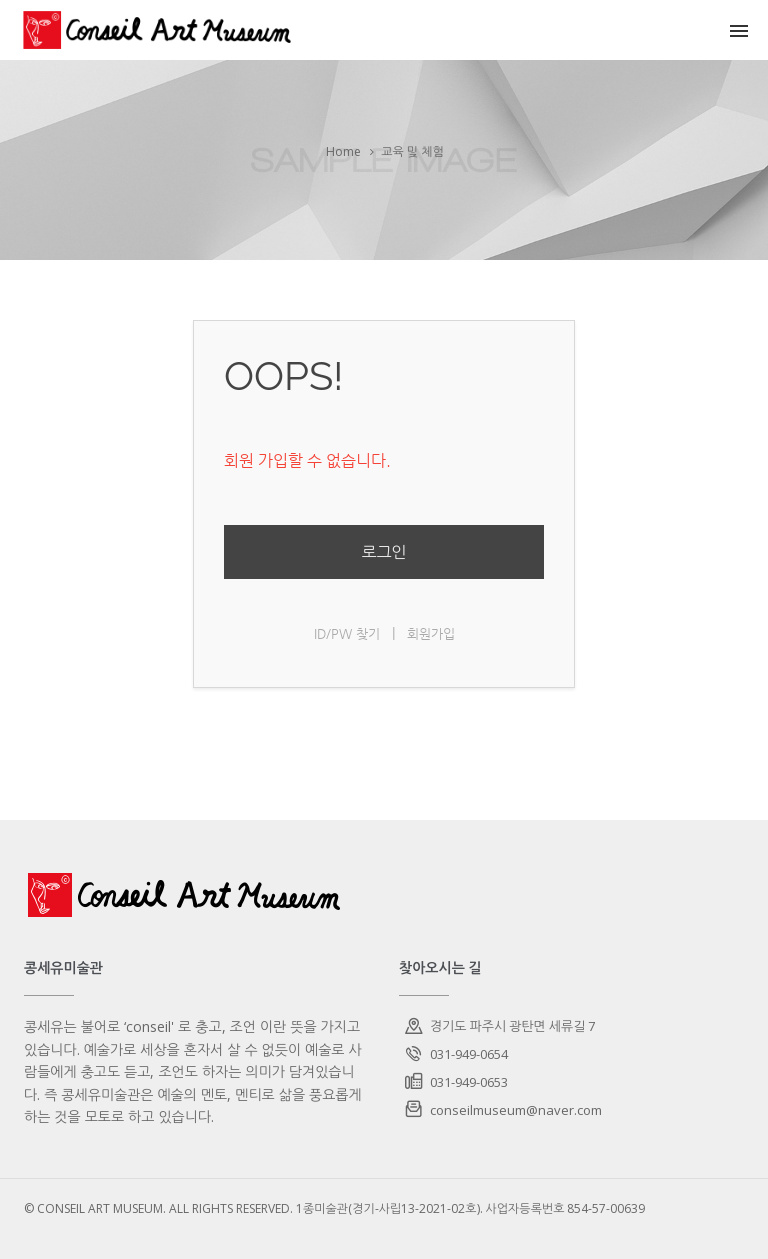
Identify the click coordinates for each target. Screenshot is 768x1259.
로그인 (383, 552)
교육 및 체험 (412, 151)
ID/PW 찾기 (347, 633)
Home (343, 151)
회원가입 (431, 633)
